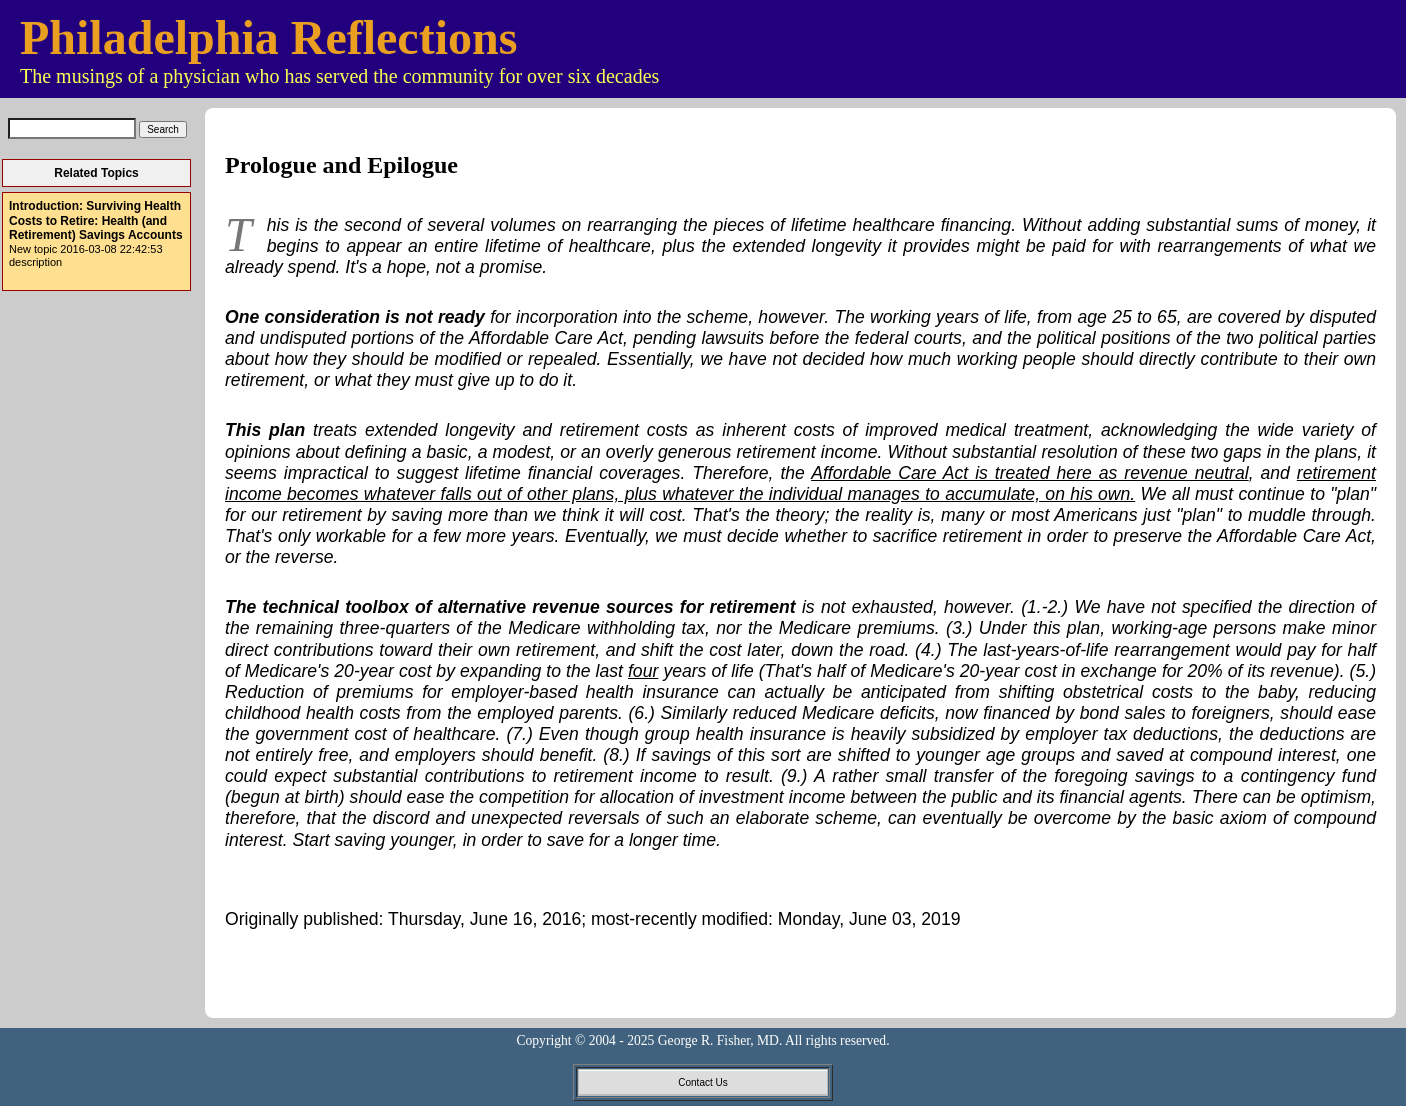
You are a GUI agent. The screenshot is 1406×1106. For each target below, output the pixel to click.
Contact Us (702, 1082)
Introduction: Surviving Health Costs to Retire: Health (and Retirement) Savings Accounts (96, 220)
